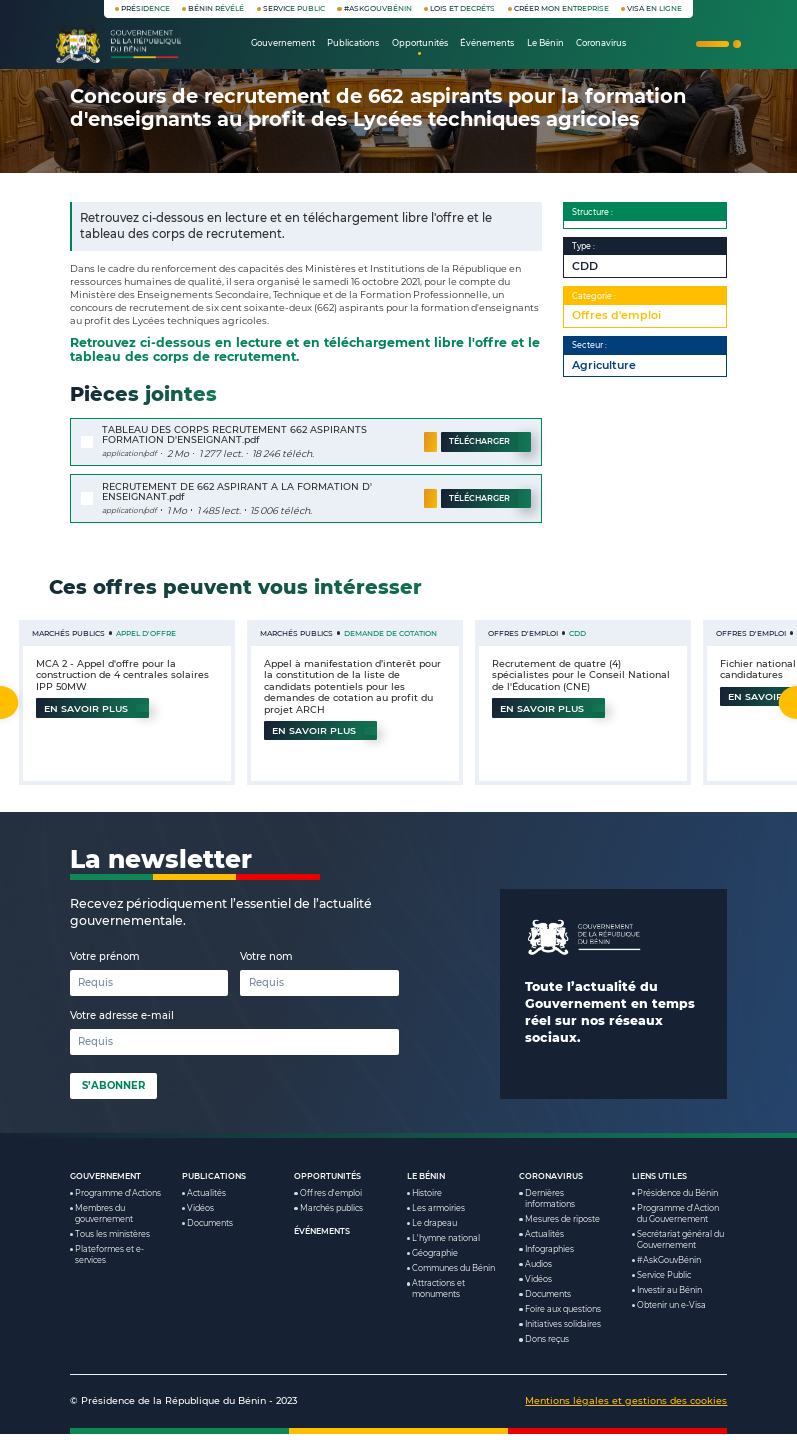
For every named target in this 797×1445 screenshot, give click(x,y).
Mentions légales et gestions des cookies (626, 1411)
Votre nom (266, 967)
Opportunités (327, 1187)
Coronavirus (551, 1187)
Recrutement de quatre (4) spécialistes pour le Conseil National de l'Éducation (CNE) (580, 675)
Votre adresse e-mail (122, 1026)
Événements (322, 1243)
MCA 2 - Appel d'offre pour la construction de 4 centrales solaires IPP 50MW (123, 675)
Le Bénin (426, 1187)
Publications (214, 1187)
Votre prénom (105, 967)
